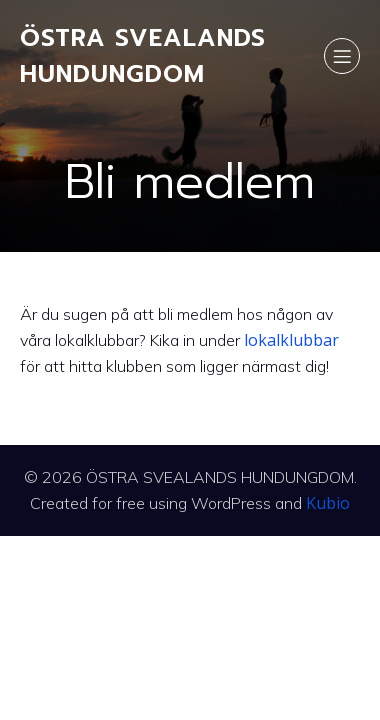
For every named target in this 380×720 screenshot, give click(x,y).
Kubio (328, 503)
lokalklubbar (291, 340)
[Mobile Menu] (342, 56)
